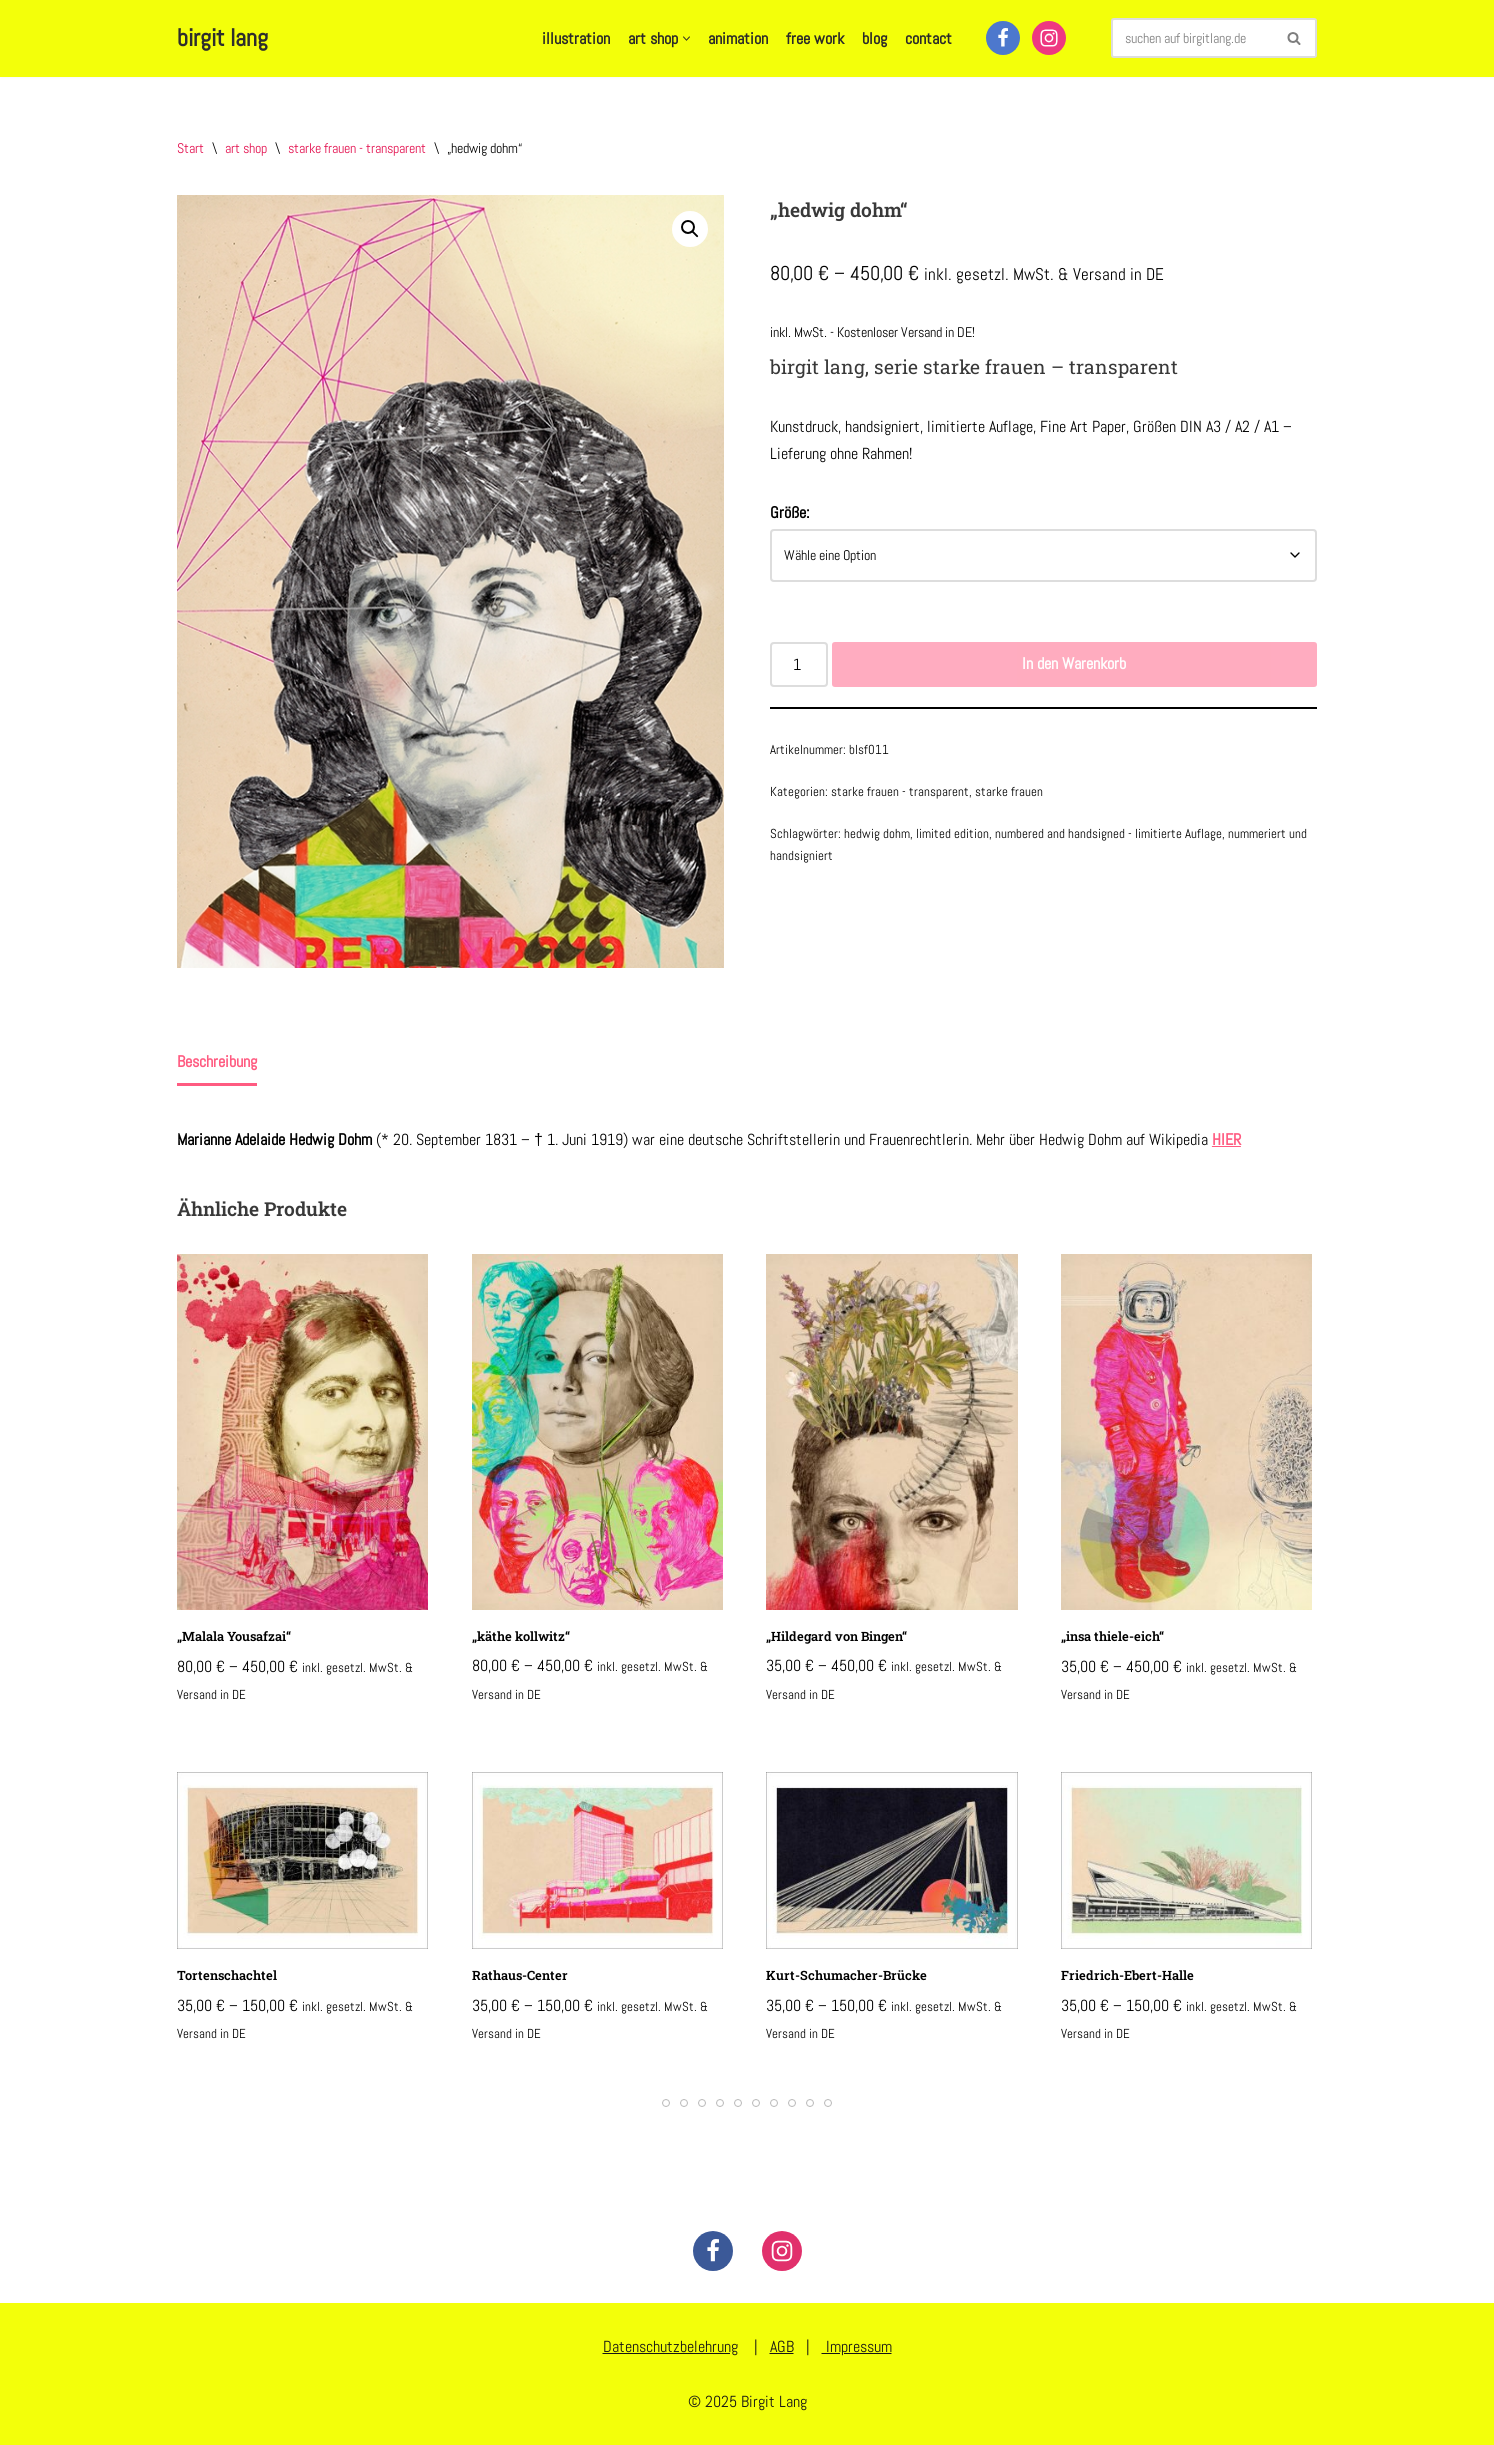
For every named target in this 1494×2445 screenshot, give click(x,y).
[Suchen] (1191, 38)
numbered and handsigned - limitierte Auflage (1108, 833)
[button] (686, 38)
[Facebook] (1003, 38)
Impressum (857, 2346)
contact (928, 38)
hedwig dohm (877, 833)
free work (815, 38)
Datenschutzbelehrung (670, 2346)
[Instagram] (1049, 38)
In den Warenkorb (1074, 663)
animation (738, 38)
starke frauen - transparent (357, 148)
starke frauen (1009, 791)
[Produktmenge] (799, 663)
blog (874, 38)
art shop (246, 148)
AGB (782, 2346)
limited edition (952, 833)
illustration (576, 38)
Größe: (789, 512)
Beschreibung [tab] (217, 1061)
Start (190, 148)
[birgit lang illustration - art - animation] (222, 38)
